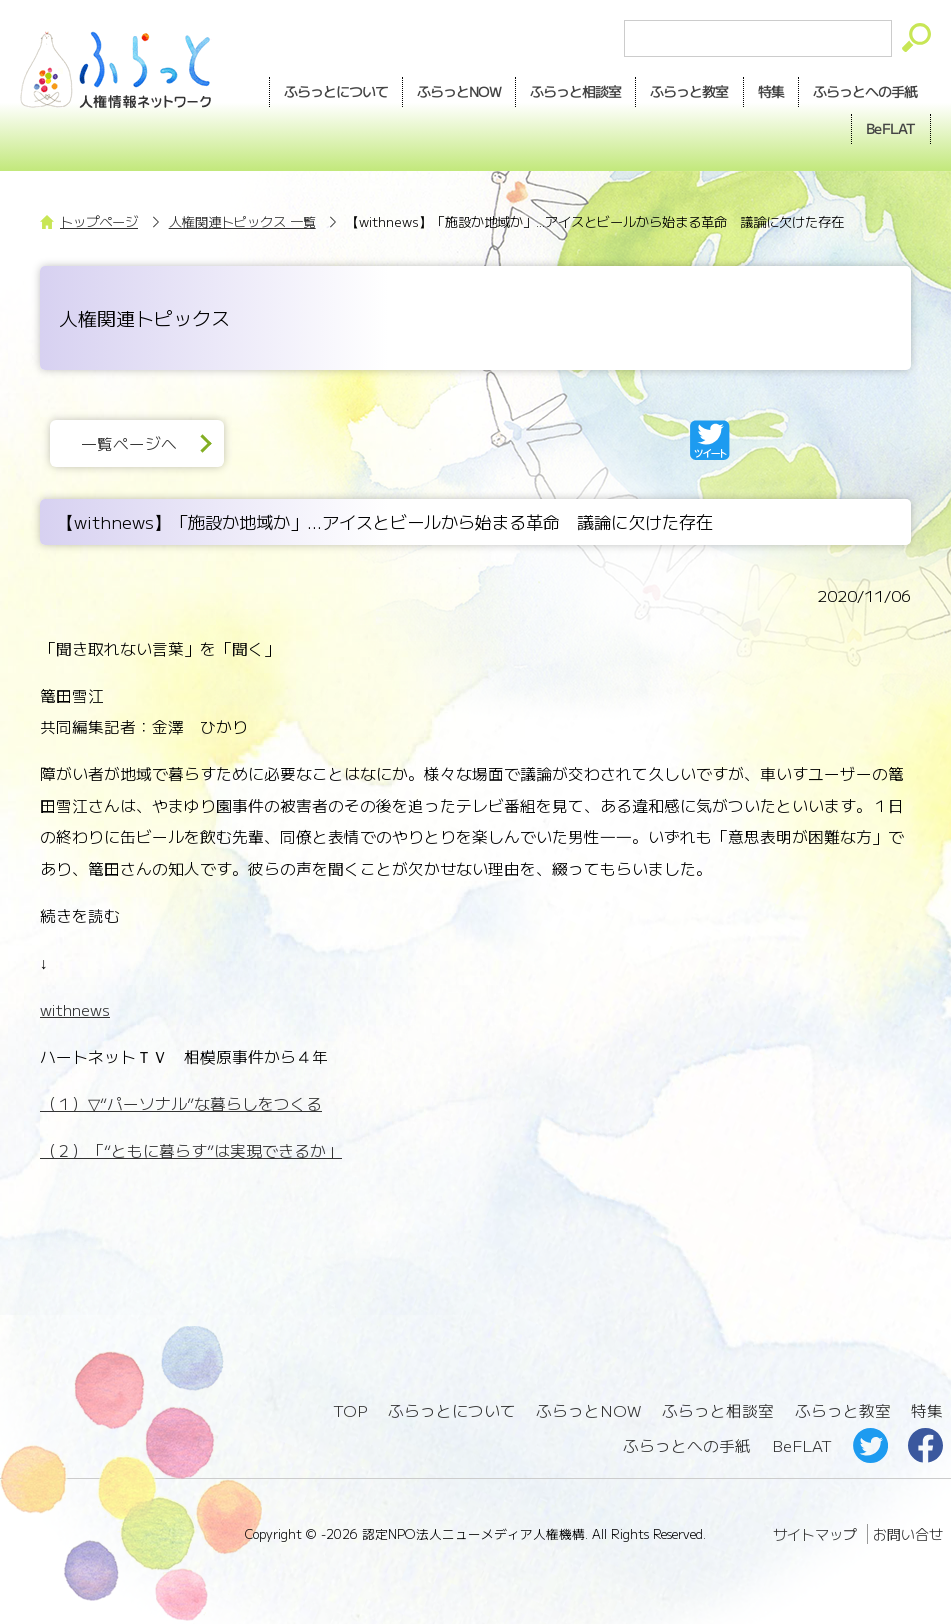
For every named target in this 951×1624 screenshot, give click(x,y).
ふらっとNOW (588, 1410)
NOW (459, 92)
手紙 (865, 92)
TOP (350, 1410)
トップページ (99, 221)
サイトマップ (815, 1534)
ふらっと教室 (843, 1410)
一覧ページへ (129, 443)
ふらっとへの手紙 (687, 1445)
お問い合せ (908, 1534)
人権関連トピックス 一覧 (242, 221)
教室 (689, 92)
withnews (75, 1009)
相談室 (575, 92)
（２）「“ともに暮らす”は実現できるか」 (191, 1150)
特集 (771, 91)
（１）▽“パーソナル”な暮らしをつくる (181, 1103)
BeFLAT (891, 128)
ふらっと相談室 (718, 1410)
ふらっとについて (336, 91)
